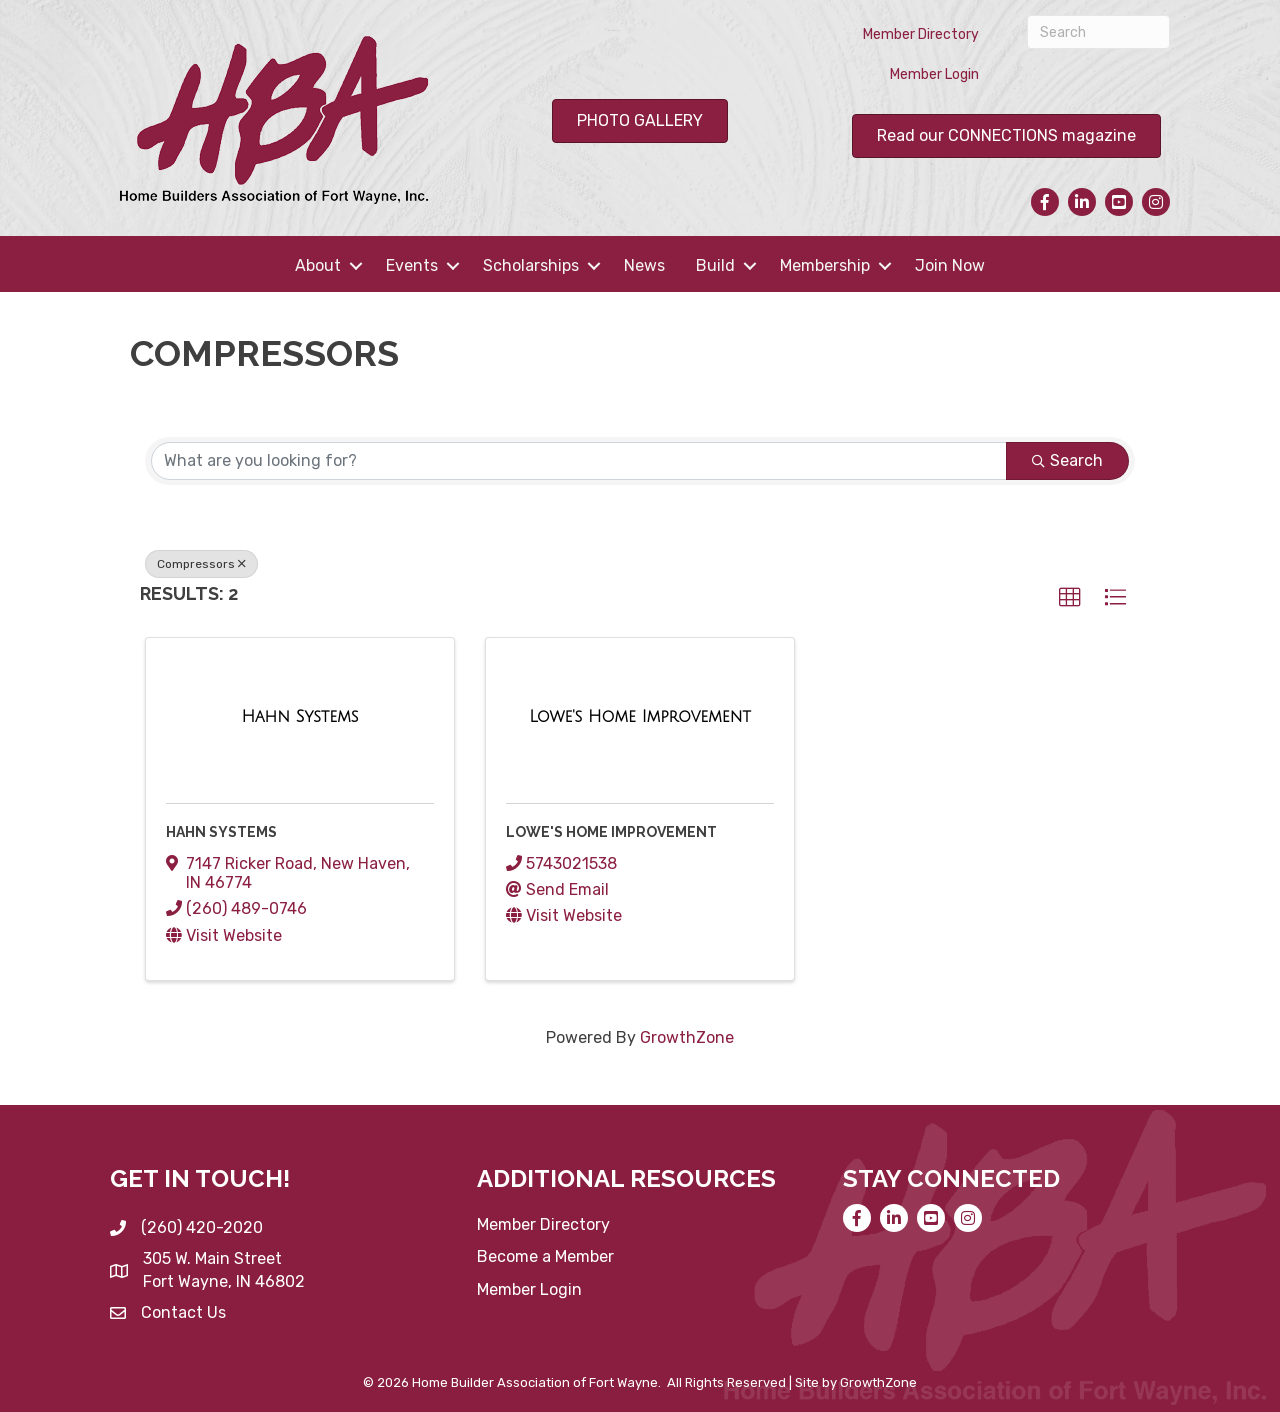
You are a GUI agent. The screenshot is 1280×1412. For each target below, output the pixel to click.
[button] (1070, 598)
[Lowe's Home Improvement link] (639, 717)
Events (412, 265)
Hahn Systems (221, 832)
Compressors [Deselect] (201, 564)
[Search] (1098, 32)
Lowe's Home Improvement (611, 832)
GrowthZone (687, 1037)
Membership (825, 265)
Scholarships (531, 265)
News (644, 265)
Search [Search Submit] (1067, 460)
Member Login (934, 74)
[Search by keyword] (579, 461)
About (318, 265)
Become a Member (545, 1256)
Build (715, 265)
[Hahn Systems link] (299, 717)
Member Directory (921, 34)
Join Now (950, 265)
